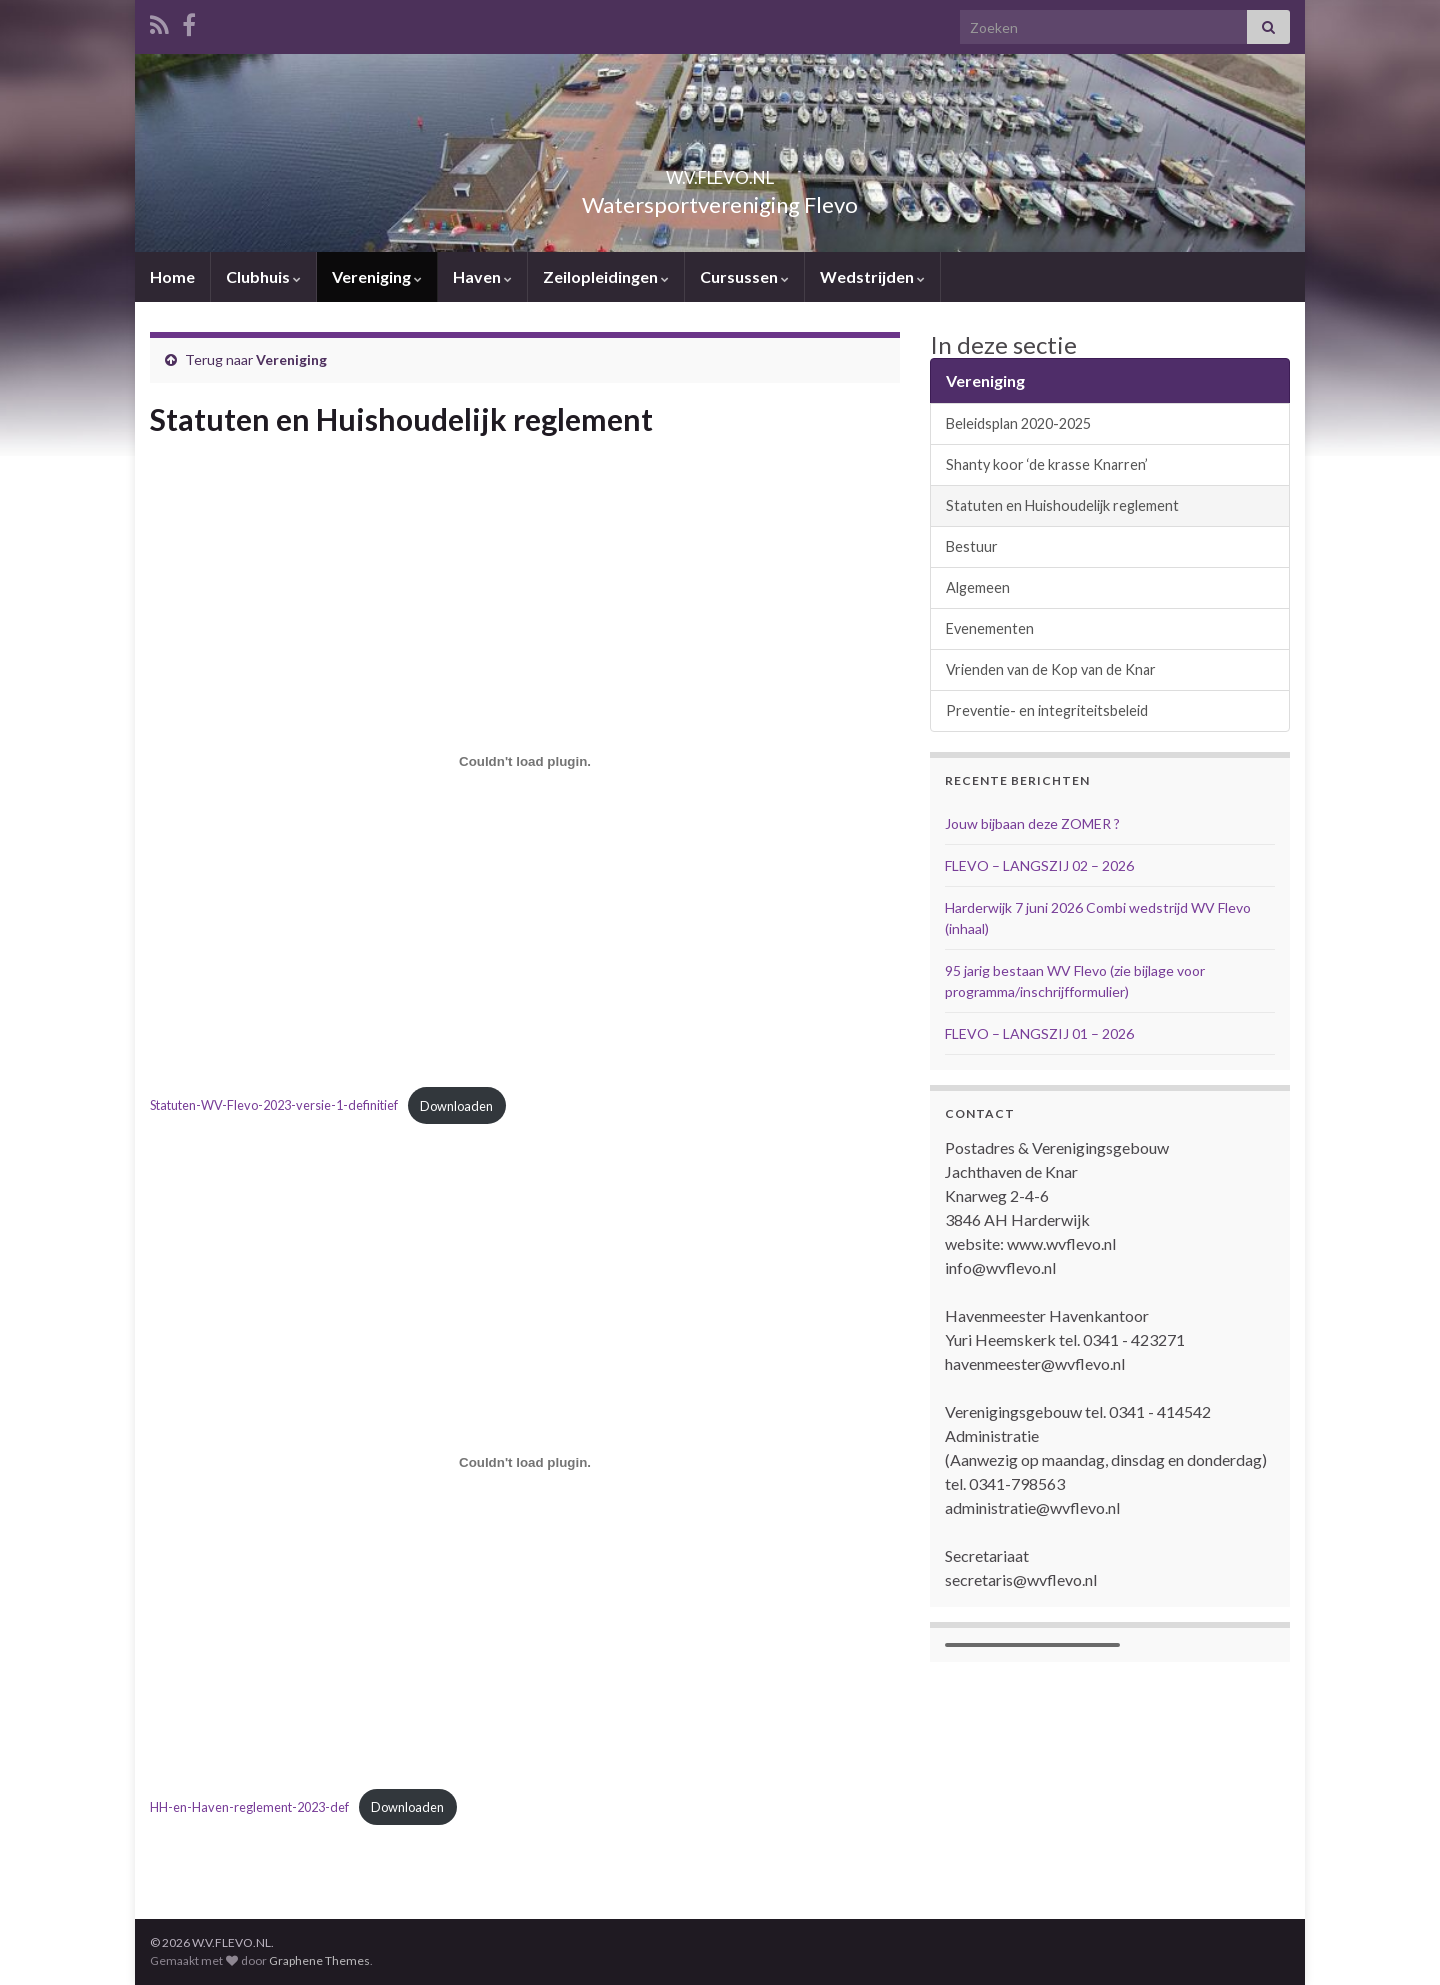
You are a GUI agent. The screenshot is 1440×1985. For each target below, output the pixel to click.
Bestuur (972, 546)
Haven (482, 276)
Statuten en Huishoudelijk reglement (1062, 505)
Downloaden (456, 1106)
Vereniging (377, 276)
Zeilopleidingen (606, 276)
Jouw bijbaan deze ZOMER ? (1032, 823)
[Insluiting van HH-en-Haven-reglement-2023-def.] (525, 1462)
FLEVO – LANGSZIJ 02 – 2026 (1039, 865)
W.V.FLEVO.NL (720, 171)
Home (172, 276)
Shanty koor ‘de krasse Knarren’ (1047, 464)
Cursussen (744, 276)
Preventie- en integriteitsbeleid (1047, 710)
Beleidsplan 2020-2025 (1018, 423)
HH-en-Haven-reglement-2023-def (249, 1807)
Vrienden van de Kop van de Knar (1051, 669)
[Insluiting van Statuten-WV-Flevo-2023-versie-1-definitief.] (525, 761)
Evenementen (990, 628)
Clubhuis (263, 276)
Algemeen (978, 587)
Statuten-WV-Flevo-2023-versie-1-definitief (274, 1106)
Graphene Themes (319, 1960)
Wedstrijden (872, 276)
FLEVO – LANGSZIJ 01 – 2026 (1039, 1033)
